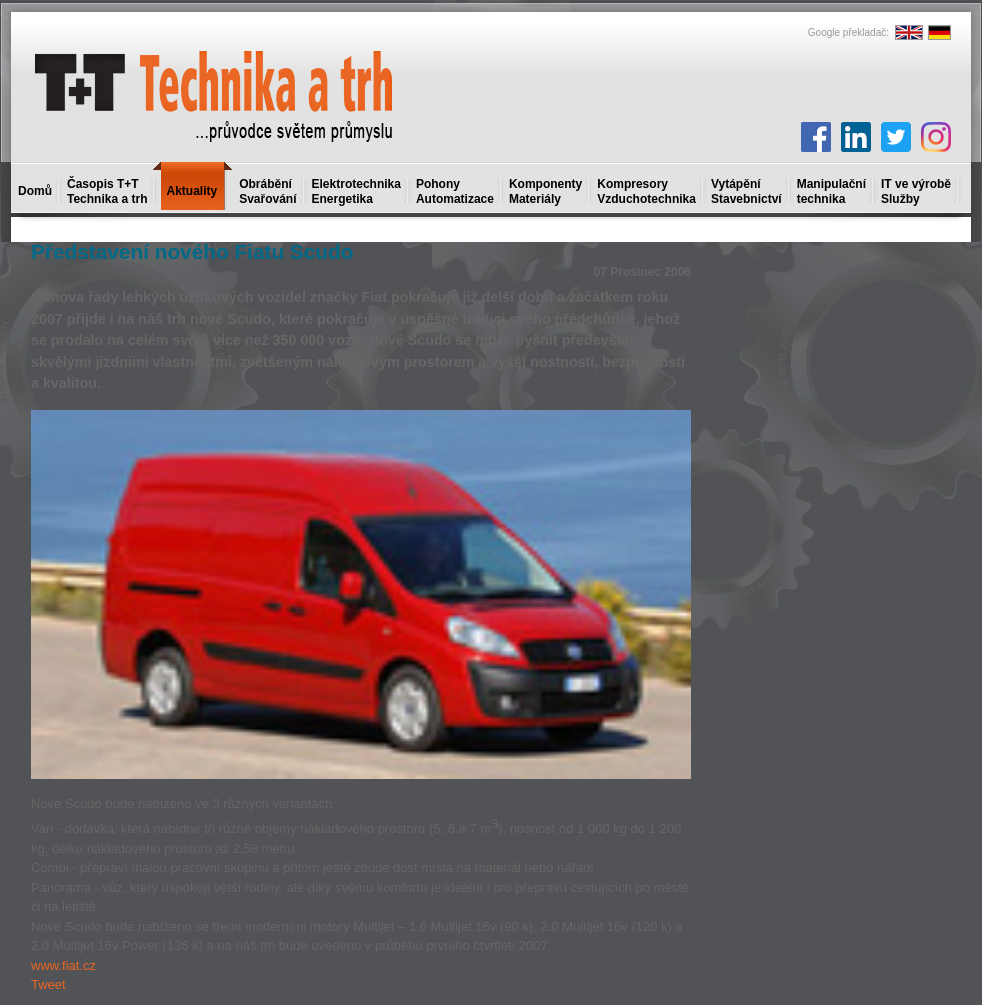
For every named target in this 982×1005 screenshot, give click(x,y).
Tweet (48, 984)
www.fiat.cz (63, 965)
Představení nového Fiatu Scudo (192, 251)
